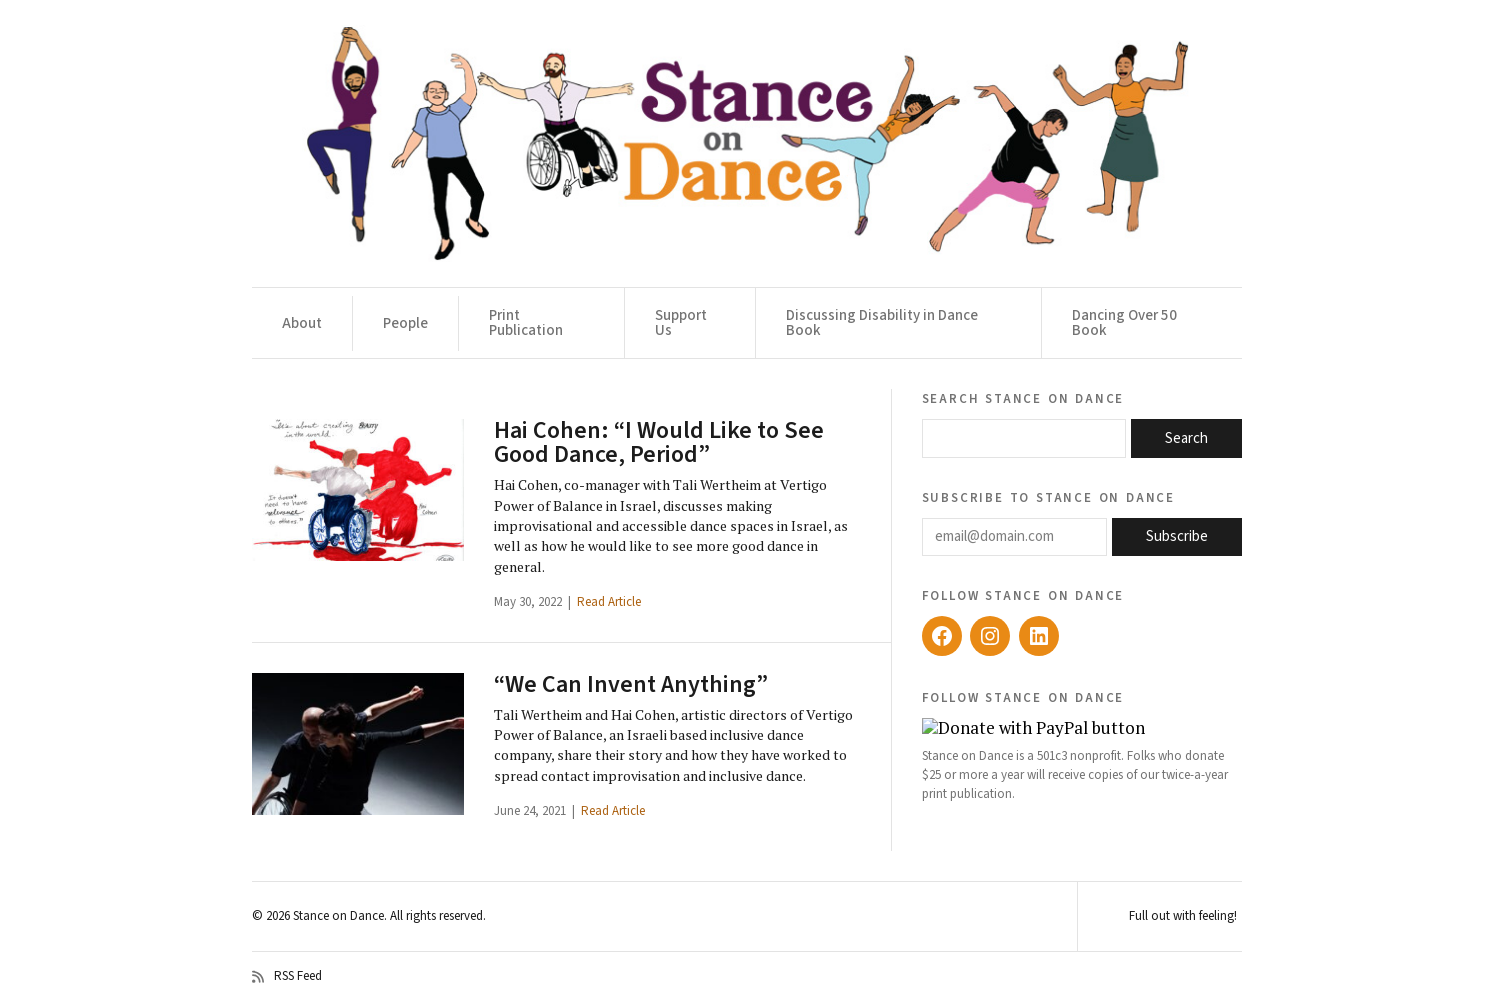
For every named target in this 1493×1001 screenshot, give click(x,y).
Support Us (681, 323)
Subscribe (1177, 536)
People (405, 323)
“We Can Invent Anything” (631, 684)
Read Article (609, 602)
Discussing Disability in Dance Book (882, 323)
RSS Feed (287, 977)
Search (1186, 438)
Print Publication (526, 323)
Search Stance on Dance (1023, 398)
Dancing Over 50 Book (1124, 323)
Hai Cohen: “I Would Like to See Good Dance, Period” (659, 442)
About (302, 323)
